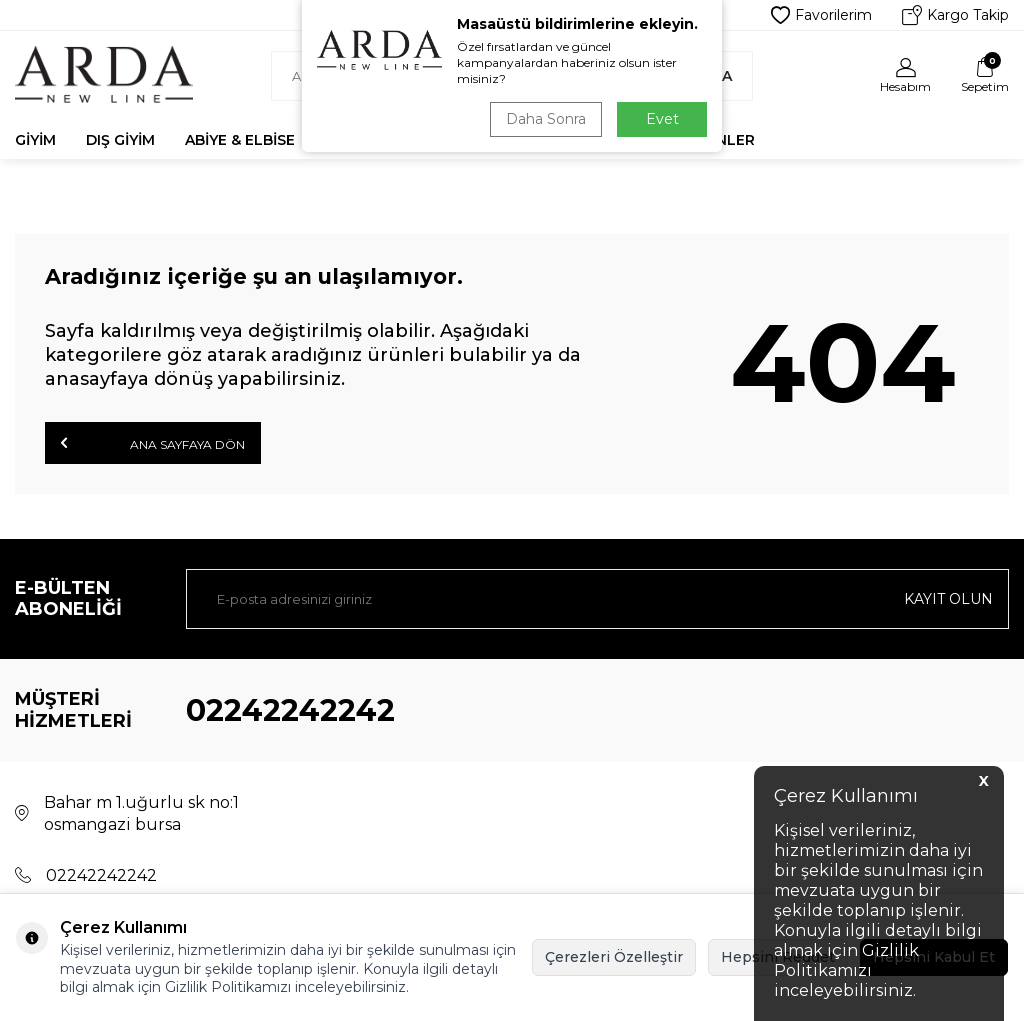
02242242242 (290, 710)
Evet (662, 119)
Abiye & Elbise (240, 140)
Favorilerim (821, 15)
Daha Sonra (546, 119)
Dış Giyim (120, 140)
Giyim (35, 140)
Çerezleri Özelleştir (614, 957)
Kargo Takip (955, 15)
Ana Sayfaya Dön (153, 443)
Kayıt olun (948, 599)
